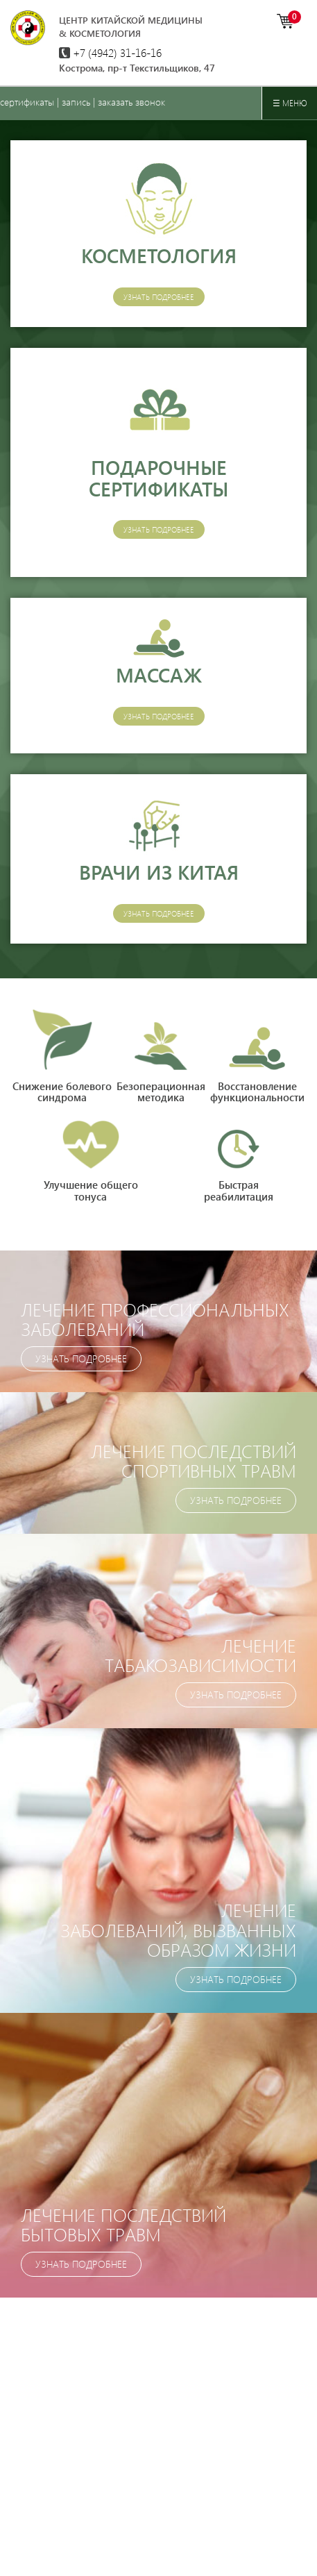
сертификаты (27, 101)
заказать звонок (131, 101)
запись (76, 101)
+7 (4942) (110, 52)
